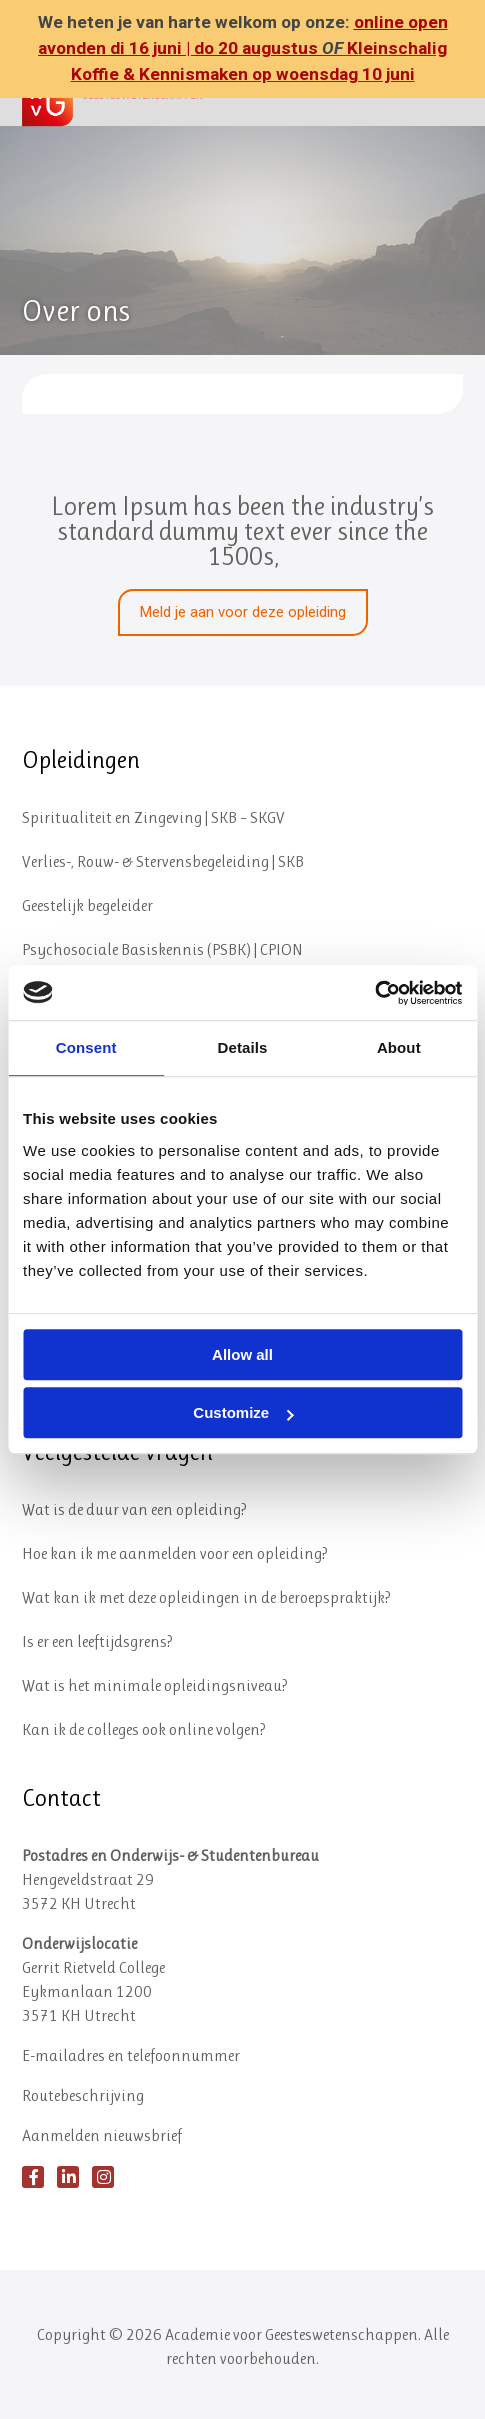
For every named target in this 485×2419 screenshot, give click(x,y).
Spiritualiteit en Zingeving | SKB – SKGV (153, 817)
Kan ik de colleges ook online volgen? (144, 1729)
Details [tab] (243, 1047)
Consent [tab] (86, 1047)
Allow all (242, 1354)
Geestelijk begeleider (87, 905)
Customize (243, 1412)
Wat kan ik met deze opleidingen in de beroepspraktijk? (206, 1597)
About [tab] (399, 1047)
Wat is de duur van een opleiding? (134, 1509)
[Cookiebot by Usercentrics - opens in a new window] (374, 993)
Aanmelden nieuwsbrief (102, 2135)
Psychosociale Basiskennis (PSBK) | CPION (162, 949)
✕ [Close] (463, 49)
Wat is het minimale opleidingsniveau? (155, 1685)
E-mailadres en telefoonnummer (131, 2055)
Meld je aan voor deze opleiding (243, 612)
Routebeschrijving (83, 2095)
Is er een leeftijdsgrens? (97, 1641)
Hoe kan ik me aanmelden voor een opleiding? (175, 1553)
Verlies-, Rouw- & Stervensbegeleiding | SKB (163, 861)
